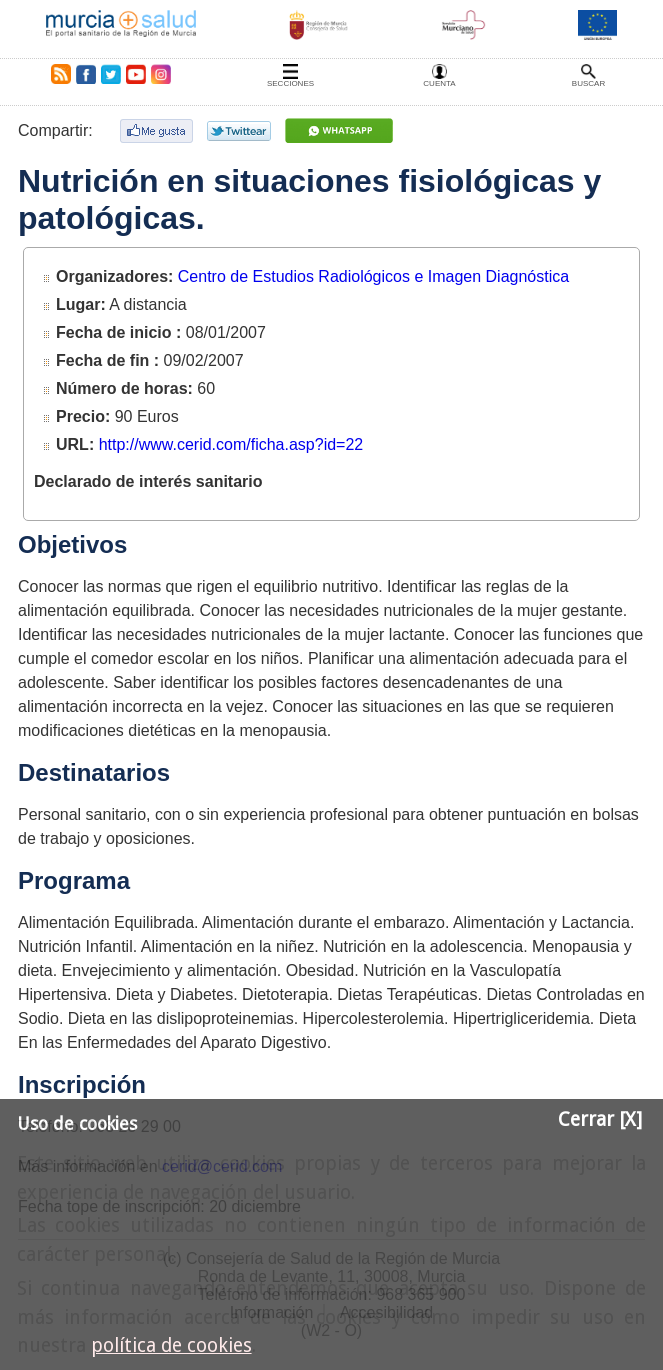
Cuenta (439, 83)
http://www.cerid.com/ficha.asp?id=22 (231, 444)
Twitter (111, 74)
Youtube (135, 74)
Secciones (290, 83)
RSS (57, 74)
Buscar (588, 83)
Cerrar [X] (600, 1119)
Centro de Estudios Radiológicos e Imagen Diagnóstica (373, 276)
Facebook (85, 74)
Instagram (160, 74)
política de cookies (171, 1345)
